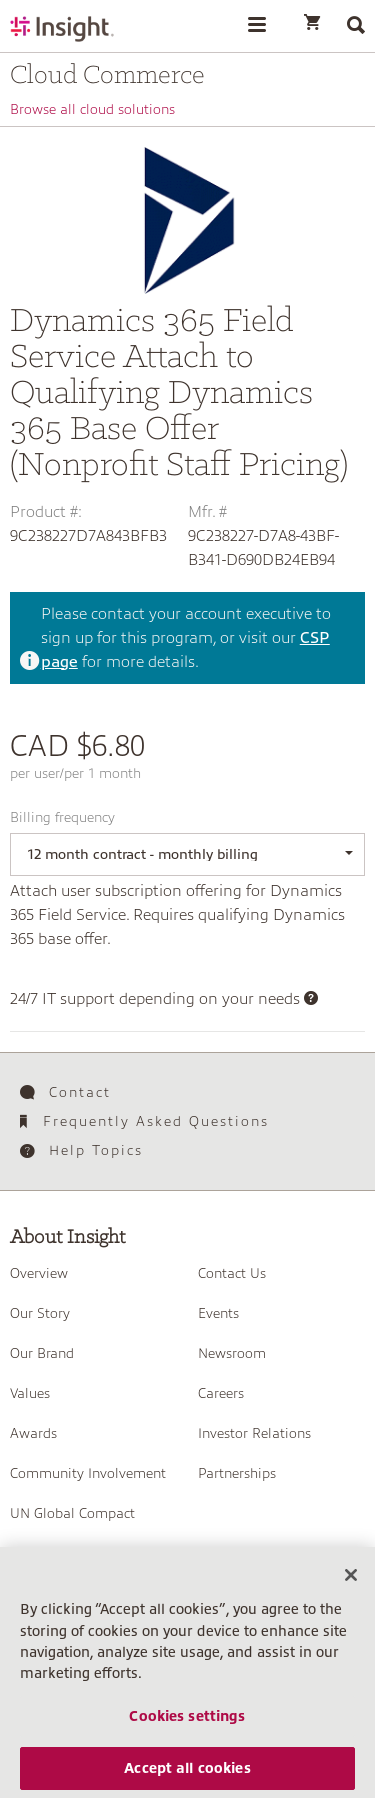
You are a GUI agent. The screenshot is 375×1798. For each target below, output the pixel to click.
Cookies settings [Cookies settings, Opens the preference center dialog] (187, 1721)
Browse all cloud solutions (92, 109)
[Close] (351, 1580)
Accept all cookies (187, 1773)
